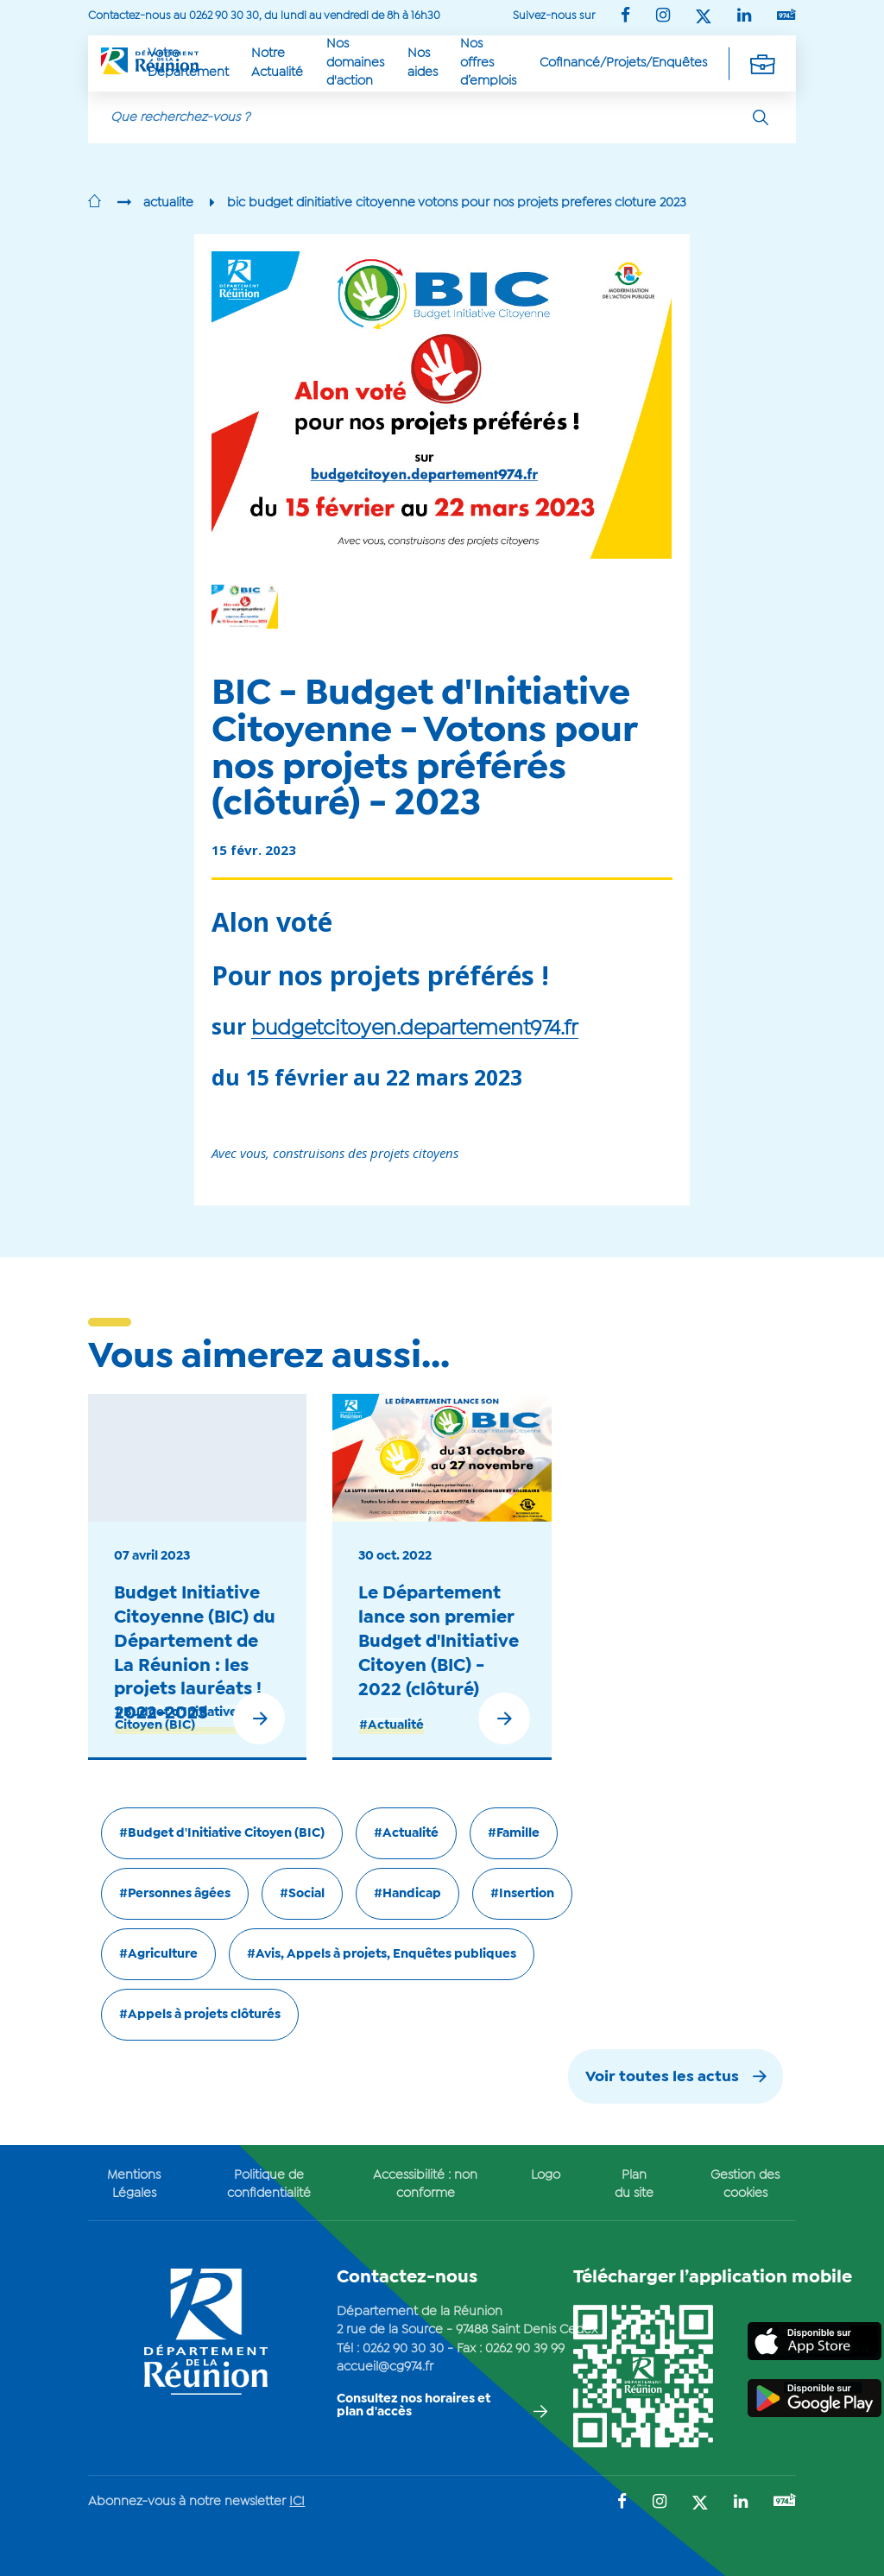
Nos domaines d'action (355, 62)
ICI (297, 2502)
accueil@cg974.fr (385, 2367)
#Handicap (407, 1894)
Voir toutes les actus (662, 2077)
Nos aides (422, 62)
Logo (545, 2175)
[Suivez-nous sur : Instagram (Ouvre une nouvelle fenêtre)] (663, 17)
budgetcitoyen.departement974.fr (414, 1029)
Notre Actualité (277, 62)
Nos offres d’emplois (488, 62)
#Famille (514, 1833)
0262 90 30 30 (403, 2349)
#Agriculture (158, 1954)
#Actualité (391, 1725)
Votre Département (188, 62)
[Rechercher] (760, 117)
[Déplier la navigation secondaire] (762, 63)
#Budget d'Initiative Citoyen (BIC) (176, 1719)
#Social (302, 1894)
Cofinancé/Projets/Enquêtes (623, 63)
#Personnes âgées (174, 1894)
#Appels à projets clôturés (200, 2015)
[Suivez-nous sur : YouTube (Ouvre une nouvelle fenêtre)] (786, 16)
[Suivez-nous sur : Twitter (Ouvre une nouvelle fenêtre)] (703, 17)
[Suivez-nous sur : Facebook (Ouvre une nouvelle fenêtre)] (625, 17)
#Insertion (522, 1894)
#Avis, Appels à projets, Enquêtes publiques (381, 1954)
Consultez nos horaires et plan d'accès (413, 2405)
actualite (168, 203)
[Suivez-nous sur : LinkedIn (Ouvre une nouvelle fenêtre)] (744, 17)
